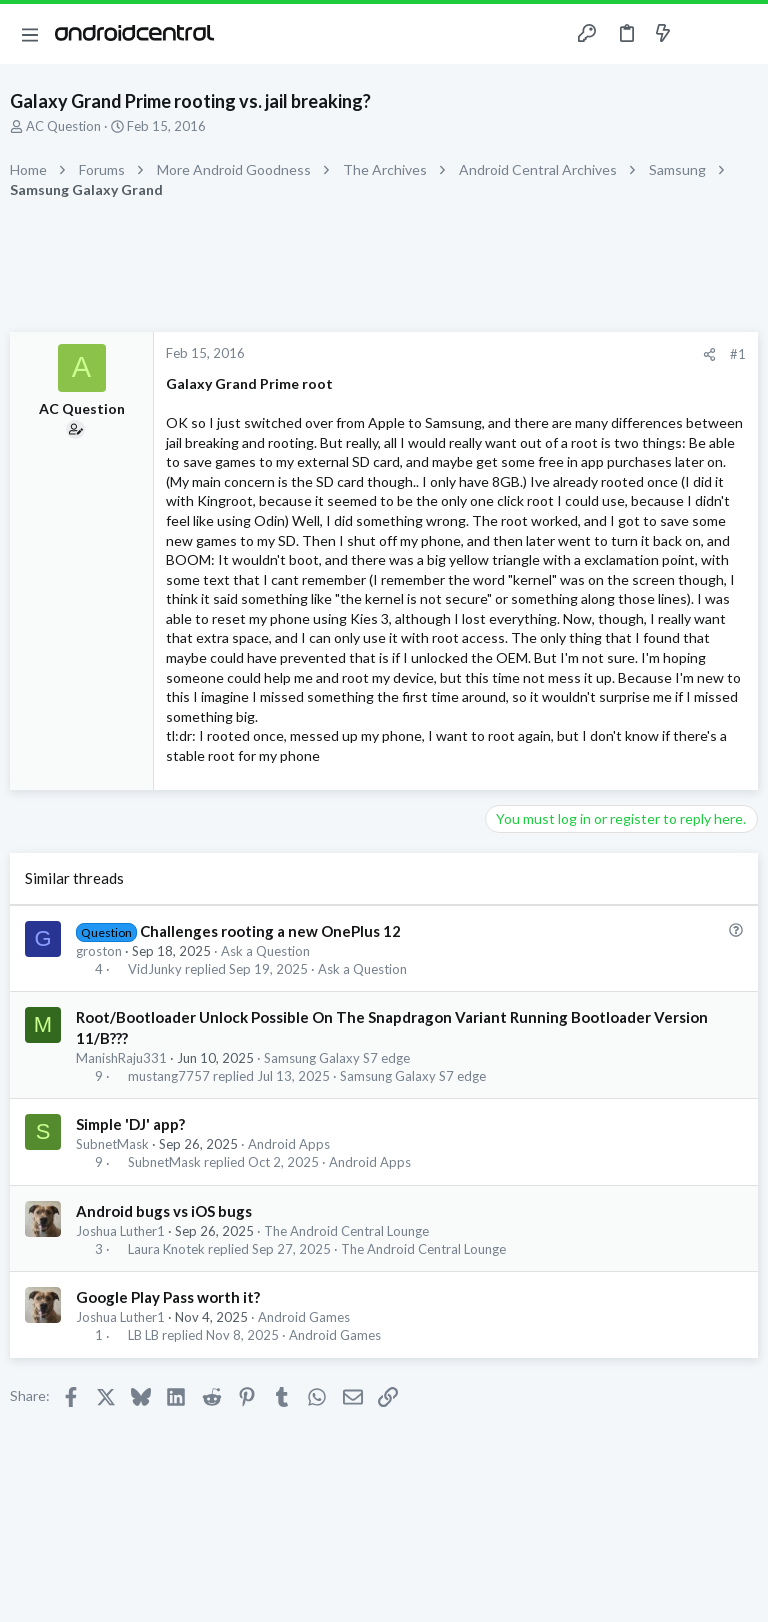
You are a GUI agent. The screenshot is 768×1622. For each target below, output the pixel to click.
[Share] (709, 354)
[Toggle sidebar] (702, 34)
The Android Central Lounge (346, 1231)
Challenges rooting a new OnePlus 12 (270, 931)
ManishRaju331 (121, 1058)
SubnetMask (112, 1144)
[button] (30, 34)
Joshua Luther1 (120, 1231)
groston (99, 951)
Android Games (304, 1317)
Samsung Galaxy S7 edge (337, 1058)
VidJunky (155, 969)
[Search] (741, 34)
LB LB (143, 1335)
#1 (738, 354)
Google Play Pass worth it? (168, 1297)
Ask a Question (265, 951)
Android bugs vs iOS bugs (164, 1211)
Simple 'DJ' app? (130, 1124)
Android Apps (289, 1144)
